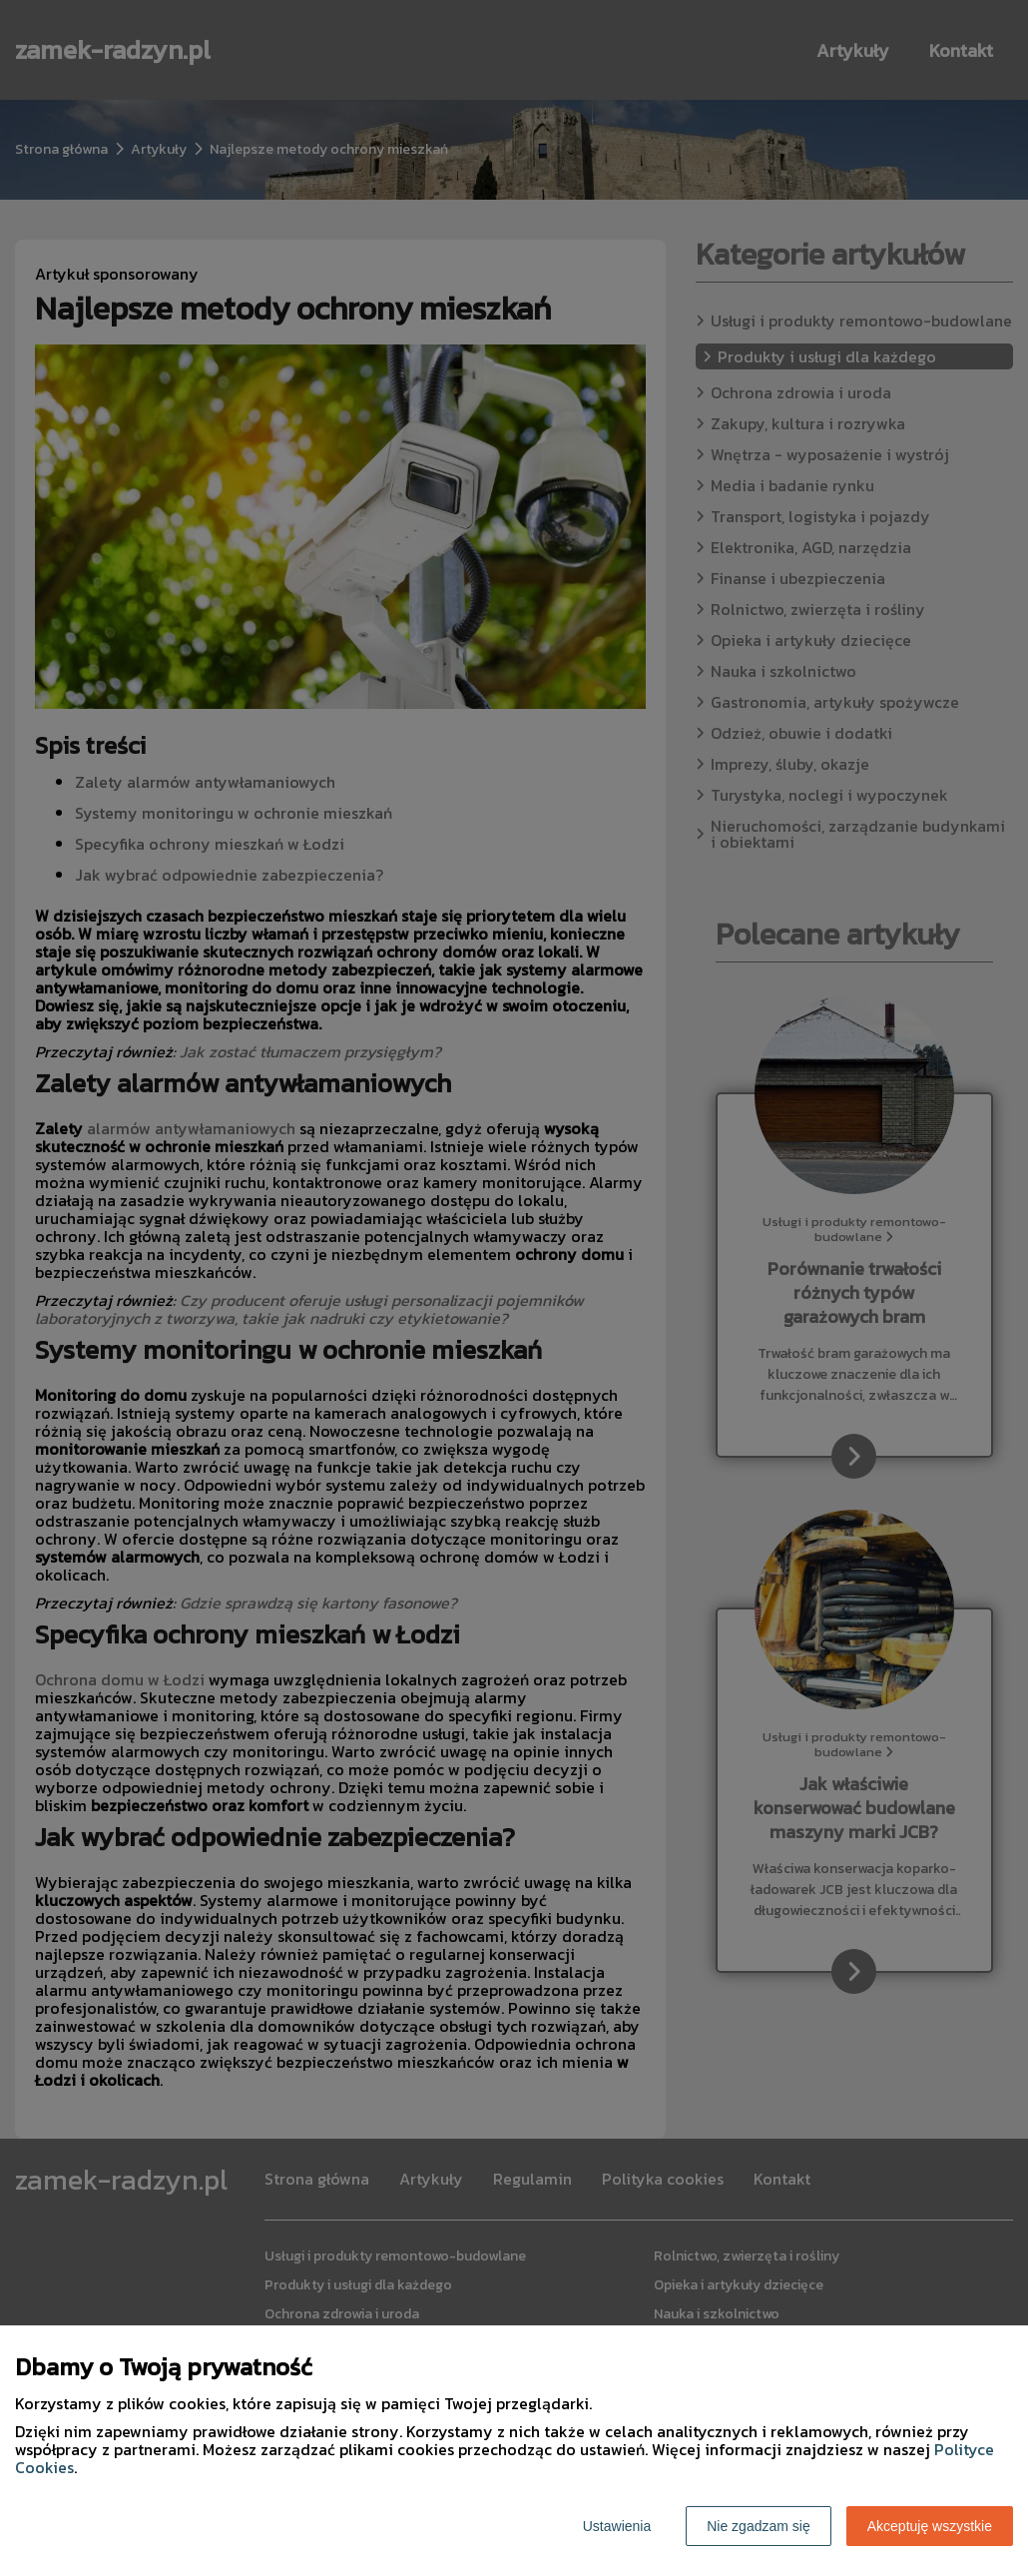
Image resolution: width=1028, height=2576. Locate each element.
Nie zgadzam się (758, 2526)
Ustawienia (617, 2526)
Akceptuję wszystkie (929, 2526)
